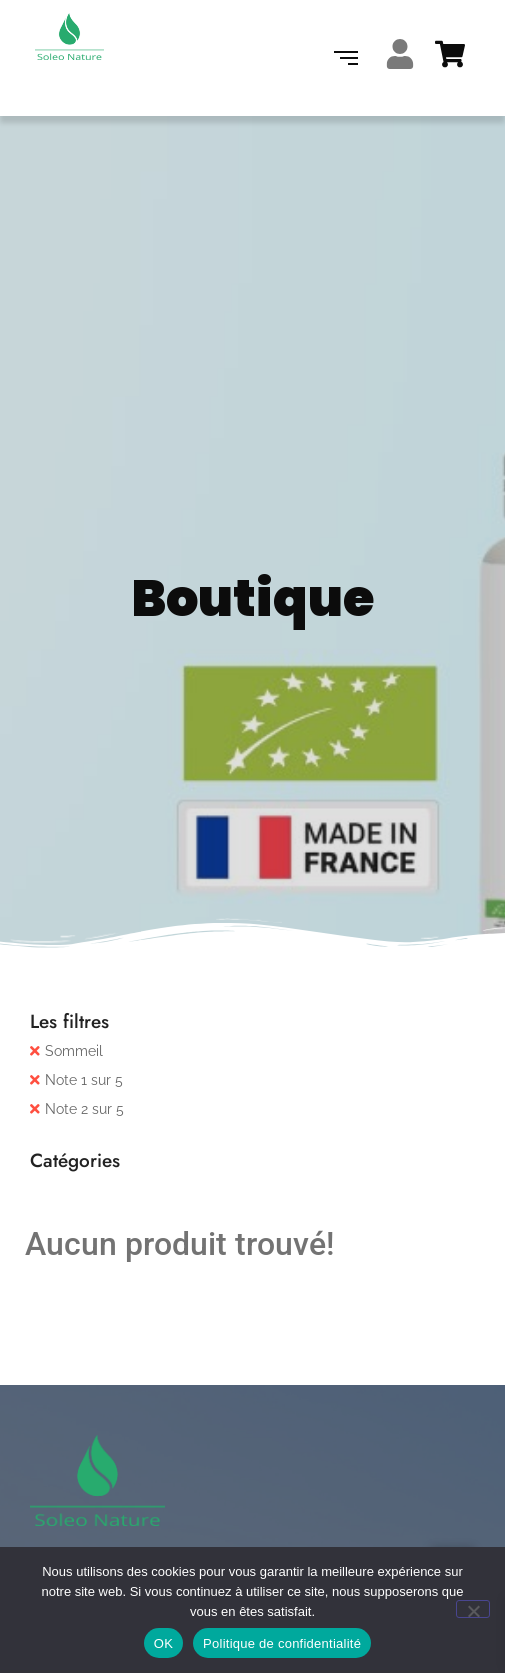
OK (163, 1643)
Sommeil (74, 1051)
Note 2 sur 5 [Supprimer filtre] (84, 1109)
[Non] (473, 1609)
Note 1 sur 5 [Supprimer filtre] (84, 1080)
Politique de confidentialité (282, 1643)
